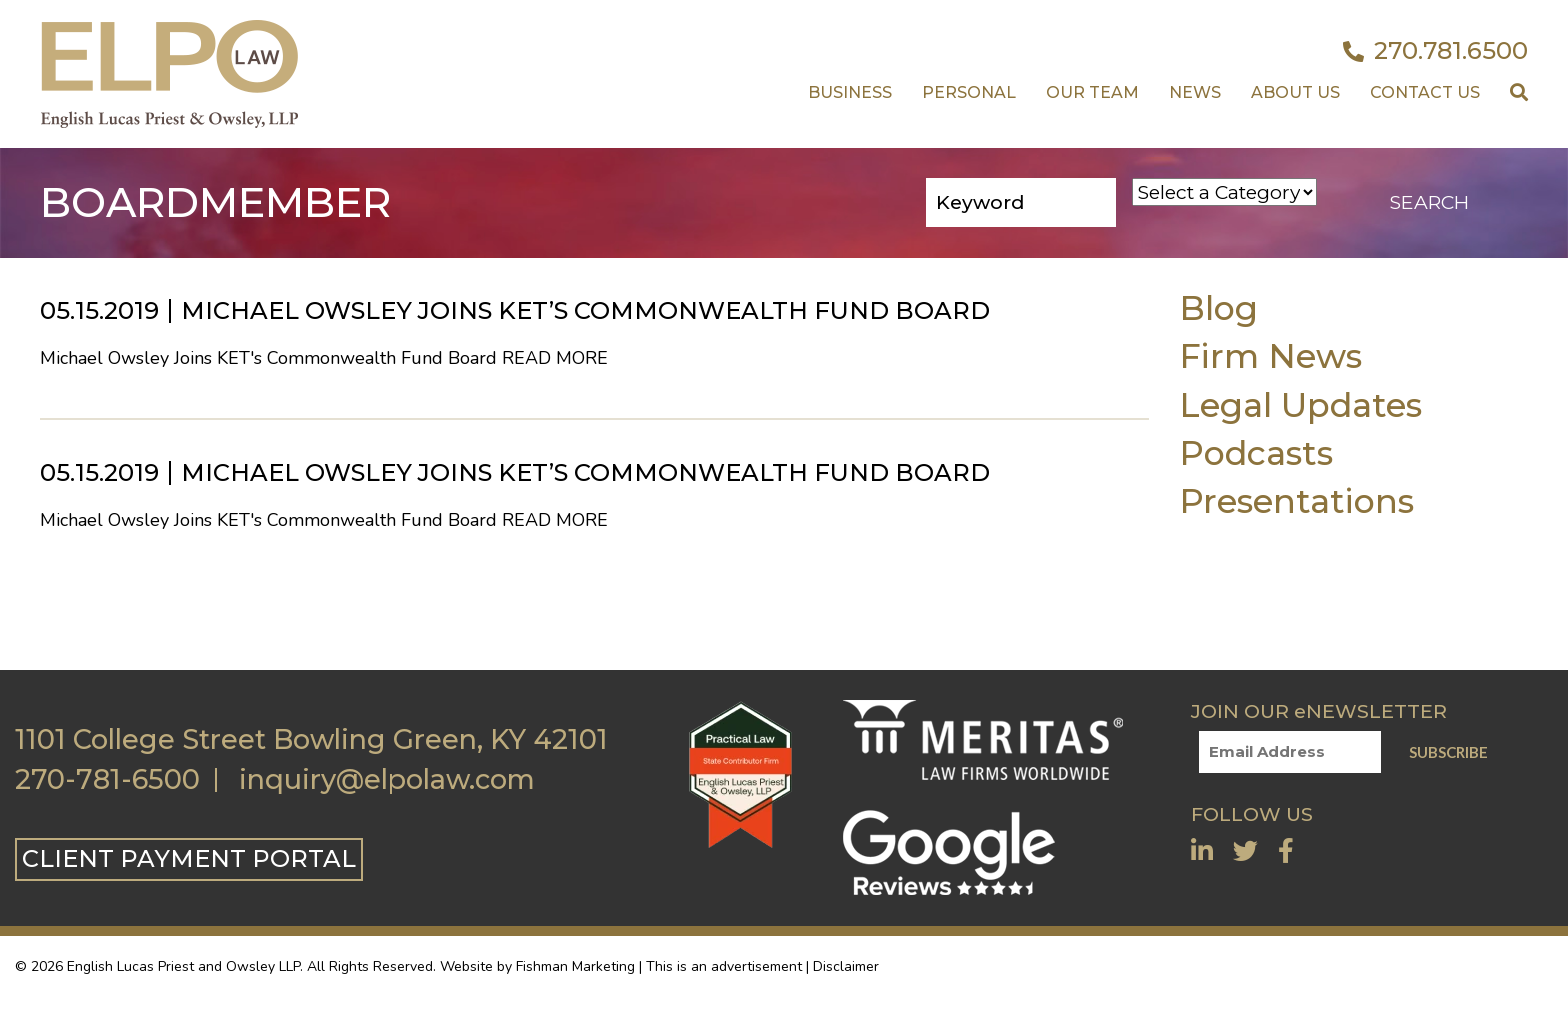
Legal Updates (1300, 404)
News (1195, 92)
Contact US (1425, 92)
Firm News (1270, 355)
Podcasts (1256, 452)
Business (850, 92)
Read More (555, 358)
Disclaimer (846, 966)
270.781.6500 (1435, 51)
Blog (1218, 307)
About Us (1295, 92)
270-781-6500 (107, 780)
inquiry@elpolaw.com (387, 780)
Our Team (1092, 92)
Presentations (1296, 500)
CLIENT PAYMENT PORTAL (189, 858)
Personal (969, 92)
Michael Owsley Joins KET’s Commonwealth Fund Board (585, 310)
